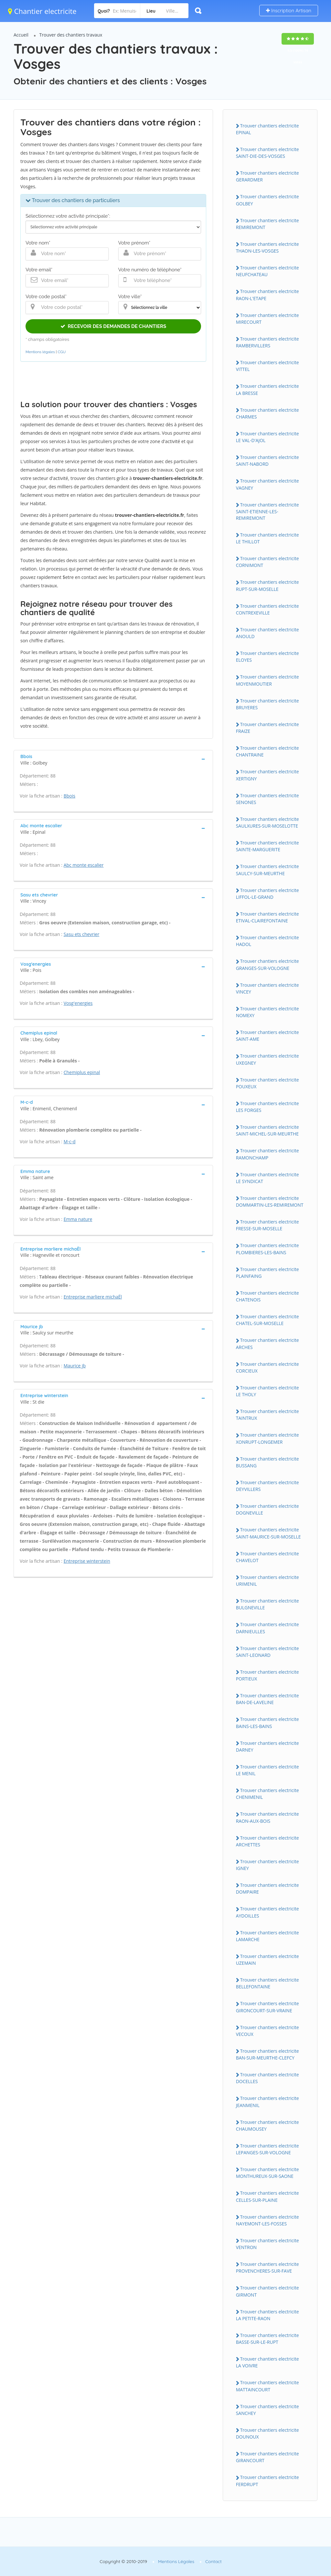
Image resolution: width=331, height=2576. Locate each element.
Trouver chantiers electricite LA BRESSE (267, 389)
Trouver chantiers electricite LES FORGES (267, 1106)
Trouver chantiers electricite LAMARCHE (267, 1935)
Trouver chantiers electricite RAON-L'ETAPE (267, 294)
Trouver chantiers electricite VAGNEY (267, 484)
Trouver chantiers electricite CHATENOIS (267, 1296)
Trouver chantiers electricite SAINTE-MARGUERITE (267, 846)
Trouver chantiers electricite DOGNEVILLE (267, 1509)
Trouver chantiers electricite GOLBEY (267, 199)
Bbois (69, 796)
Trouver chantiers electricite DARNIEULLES (267, 1627)
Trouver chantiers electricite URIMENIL (267, 1580)
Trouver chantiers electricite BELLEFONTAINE (267, 1983)
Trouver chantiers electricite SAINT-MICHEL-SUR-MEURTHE (267, 1130)
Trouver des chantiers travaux (70, 35)
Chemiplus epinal (82, 1072)
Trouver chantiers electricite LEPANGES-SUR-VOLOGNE (267, 2149)
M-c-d (70, 1141)
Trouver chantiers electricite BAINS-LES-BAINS (267, 1722)
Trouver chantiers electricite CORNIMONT (267, 561)
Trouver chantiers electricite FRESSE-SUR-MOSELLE (267, 1225)
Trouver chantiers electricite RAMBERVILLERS (267, 342)
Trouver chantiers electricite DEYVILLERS (267, 1485)
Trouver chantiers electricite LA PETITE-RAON (267, 2315)
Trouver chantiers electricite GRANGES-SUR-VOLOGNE (267, 964)
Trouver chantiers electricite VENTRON (267, 2243)
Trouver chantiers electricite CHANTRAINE (267, 751)
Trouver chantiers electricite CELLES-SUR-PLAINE (267, 2196)
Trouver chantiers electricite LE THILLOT (267, 538)
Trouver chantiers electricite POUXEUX (267, 1083)
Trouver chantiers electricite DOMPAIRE (267, 1888)
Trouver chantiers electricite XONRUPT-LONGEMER (267, 1438)
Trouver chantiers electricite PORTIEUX (267, 1675)
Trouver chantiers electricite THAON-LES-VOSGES (267, 247)
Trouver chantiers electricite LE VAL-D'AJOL (267, 436)
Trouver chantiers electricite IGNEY (267, 1864)
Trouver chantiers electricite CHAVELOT (267, 1556)
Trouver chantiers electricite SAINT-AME (267, 1035)
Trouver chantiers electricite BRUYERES (267, 704)
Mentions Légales (176, 2561)
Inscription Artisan (288, 10)
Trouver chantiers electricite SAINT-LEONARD (267, 1651)
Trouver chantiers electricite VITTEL (267, 365)
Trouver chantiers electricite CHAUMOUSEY (267, 2125)
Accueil (21, 35)
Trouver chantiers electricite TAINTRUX (267, 1414)
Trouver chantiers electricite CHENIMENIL (267, 1793)
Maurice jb (75, 1366)
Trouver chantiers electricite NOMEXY (267, 1011)
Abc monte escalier (84, 865)
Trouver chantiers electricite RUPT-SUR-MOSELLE (267, 585)
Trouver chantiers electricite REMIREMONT (267, 223)
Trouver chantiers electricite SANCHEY (267, 2409)
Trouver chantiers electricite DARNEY (267, 1746)
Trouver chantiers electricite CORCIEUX (267, 1367)
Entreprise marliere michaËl (93, 1297)
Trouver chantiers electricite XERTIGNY (267, 774)
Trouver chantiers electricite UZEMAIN (267, 1959)
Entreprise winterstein (87, 1561)
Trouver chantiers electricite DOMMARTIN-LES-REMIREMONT (270, 1201)
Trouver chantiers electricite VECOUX (267, 2030)
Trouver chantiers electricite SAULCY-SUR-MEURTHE (267, 869)
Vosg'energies (78, 1003)
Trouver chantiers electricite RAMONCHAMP (267, 1153)
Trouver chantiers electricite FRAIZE (267, 727)
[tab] (113, 759)
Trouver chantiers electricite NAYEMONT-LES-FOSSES (267, 2220)
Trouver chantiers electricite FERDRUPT (267, 2480)
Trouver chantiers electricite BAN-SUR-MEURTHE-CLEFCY (267, 2054)
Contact (213, 2561)
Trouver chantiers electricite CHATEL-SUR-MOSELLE (267, 1319)
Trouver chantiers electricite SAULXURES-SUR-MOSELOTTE (267, 822)
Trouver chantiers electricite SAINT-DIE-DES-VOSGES (267, 152)
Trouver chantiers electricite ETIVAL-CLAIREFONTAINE (267, 917)
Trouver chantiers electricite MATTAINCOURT (267, 2385)
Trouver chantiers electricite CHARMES (267, 413)
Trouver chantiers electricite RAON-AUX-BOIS (267, 1817)
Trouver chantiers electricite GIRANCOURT (267, 2457)
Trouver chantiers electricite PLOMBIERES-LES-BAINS (267, 1248)
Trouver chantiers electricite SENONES (267, 798)
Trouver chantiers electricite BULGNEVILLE (267, 1604)
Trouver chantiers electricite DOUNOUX (267, 2433)
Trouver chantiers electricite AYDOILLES (267, 1912)
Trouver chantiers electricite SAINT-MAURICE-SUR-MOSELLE (268, 1533)
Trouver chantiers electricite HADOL (267, 940)
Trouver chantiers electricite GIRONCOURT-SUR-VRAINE (267, 2006)
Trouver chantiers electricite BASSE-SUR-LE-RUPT (267, 2338)
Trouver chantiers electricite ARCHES (267, 1343)
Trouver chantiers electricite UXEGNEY (267, 1059)
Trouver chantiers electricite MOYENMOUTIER (267, 680)
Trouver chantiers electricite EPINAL (267, 129)
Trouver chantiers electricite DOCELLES (267, 2077)
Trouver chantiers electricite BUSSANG (267, 1462)
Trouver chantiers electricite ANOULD (267, 632)
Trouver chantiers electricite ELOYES (267, 656)
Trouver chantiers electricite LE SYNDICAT (267, 1177)
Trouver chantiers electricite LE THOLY (267, 1391)
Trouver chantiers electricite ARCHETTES (267, 1841)
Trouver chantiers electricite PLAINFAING (267, 1272)
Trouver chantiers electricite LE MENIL (267, 1770)
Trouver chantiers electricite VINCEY (267, 988)
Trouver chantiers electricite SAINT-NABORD (267, 460)
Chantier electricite (42, 11)
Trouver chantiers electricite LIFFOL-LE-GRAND (267, 893)
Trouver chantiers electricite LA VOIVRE (267, 2362)
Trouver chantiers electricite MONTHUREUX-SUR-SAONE (267, 2172)
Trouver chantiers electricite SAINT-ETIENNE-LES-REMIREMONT (267, 511)
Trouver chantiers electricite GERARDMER (267, 176)
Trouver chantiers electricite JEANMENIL (267, 2101)
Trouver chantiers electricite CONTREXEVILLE (267, 609)
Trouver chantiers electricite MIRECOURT (267, 318)
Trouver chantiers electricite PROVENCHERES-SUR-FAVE (267, 2267)
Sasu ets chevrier (82, 934)
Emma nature (78, 1219)
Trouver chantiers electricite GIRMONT (267, 2291)
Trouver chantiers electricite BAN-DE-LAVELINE (267, 1698)
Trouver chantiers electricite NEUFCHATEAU (267, 271)
